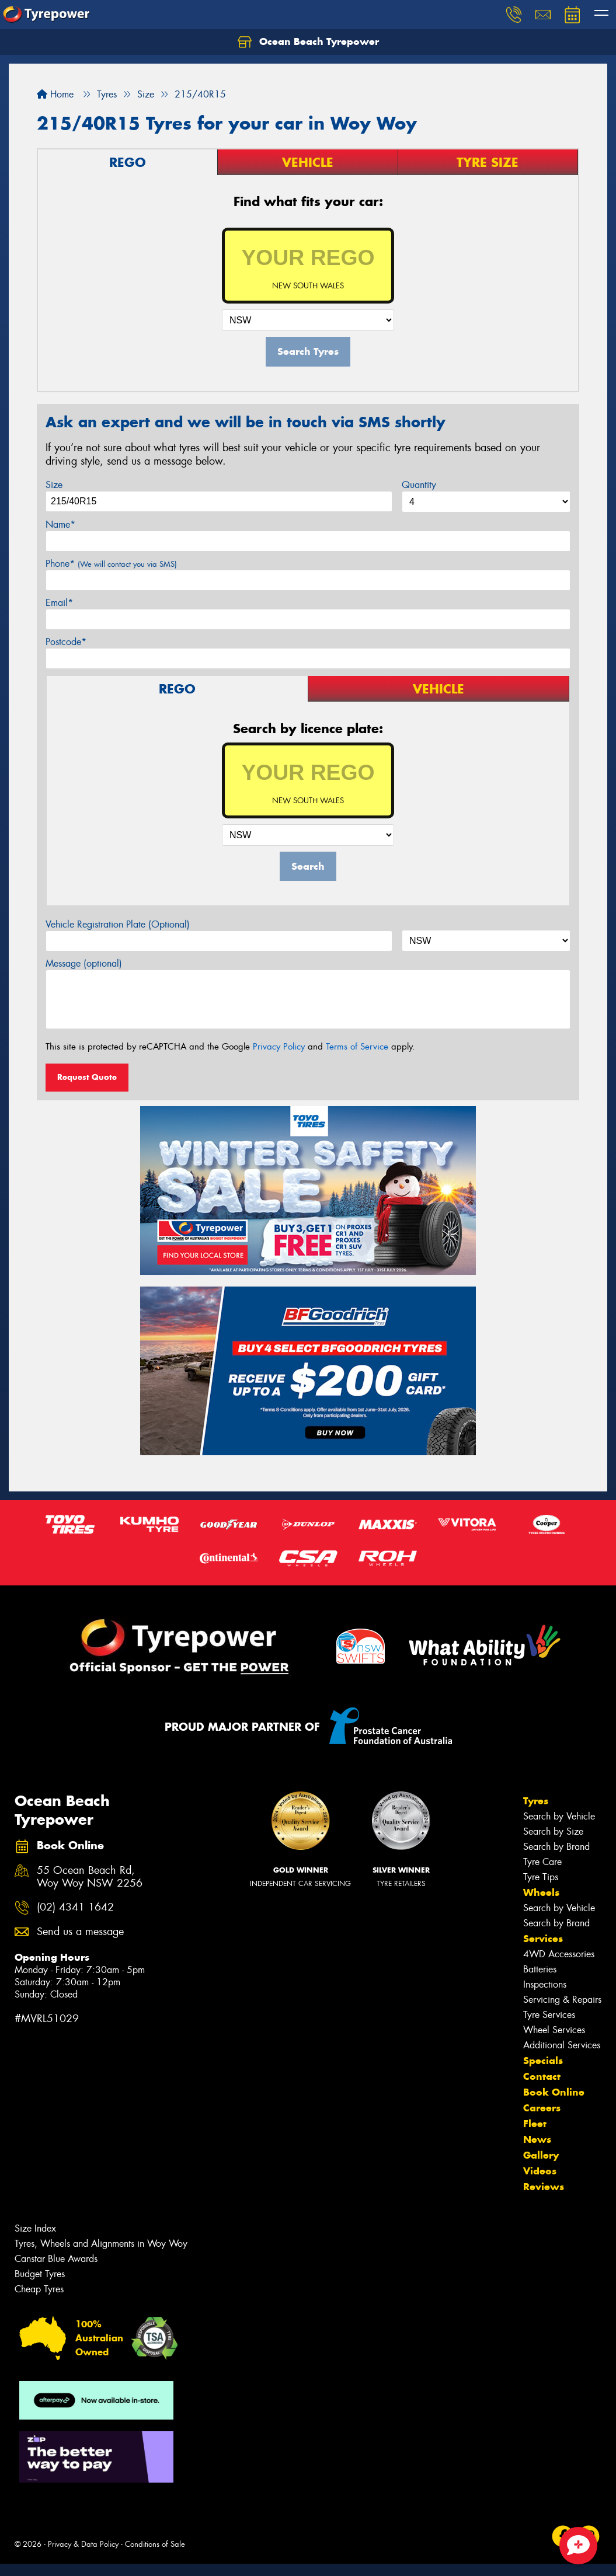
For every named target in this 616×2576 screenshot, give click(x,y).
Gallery (541, 2155)
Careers (542, 2107)
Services (543, 1938)
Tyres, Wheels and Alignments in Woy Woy (101, 2243)
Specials (543, 2060)
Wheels (541, 1892)
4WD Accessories (558, 1954)
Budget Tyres (40, 2274)
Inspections (544, 1984)
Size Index (35, 2228)
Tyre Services (549, 2015)
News (537, 2139)
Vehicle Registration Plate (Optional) (118, 924)
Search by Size (553, 1831)
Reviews (543, 2186)
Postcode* (66, 642)
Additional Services (561, 2045)
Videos (539, 2170)
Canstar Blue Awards (56, 2259)
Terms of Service (357, 1046)
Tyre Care (542, 1862)
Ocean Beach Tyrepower (308, 42)
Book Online (553, 2092)
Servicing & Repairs (562, 1999)
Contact (542, 2076)
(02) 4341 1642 (75, 1907)
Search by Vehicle (559, 1816)
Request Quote (87, 1077)
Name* (60, 524)
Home (55, 94)
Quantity (419, 485)
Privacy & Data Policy (83, 2544)
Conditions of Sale (155, 2544)
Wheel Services (554, 2030)
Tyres (535, 1800)
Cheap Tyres (39, 2289)
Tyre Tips (540, 1877)
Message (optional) (84, 963)
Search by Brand (556, 1847)
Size (54, 485)
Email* (59, 603)
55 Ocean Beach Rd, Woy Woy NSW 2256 (89, 1877)
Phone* (111, 563)
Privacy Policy (279, 1046)
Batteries (539, 1969)
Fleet (535, 2123)
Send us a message (80, 1932)
